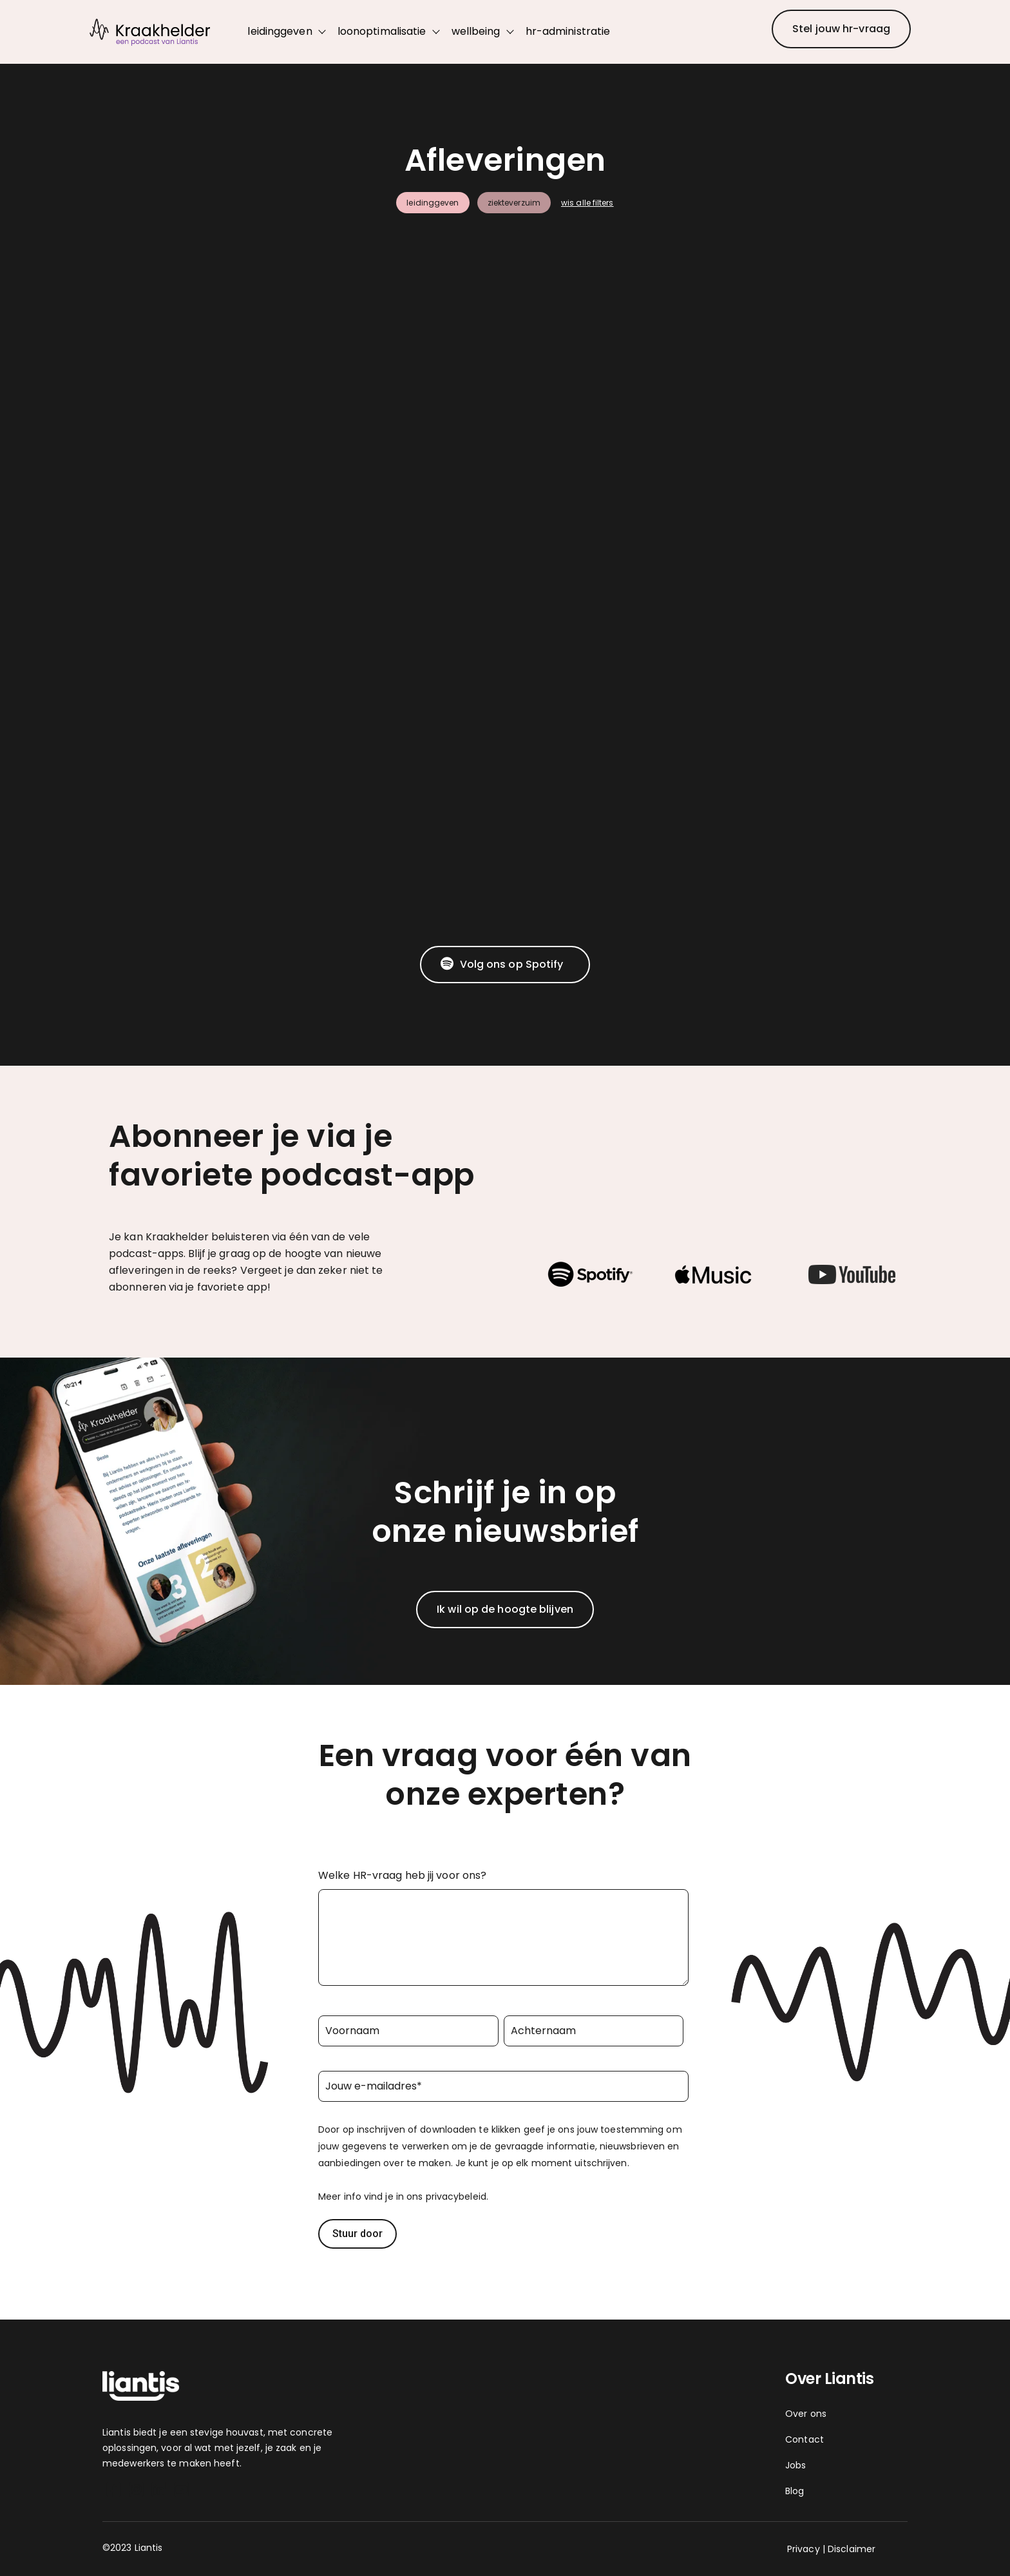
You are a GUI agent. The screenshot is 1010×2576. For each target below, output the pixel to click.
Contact (804, 2439)
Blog (794, 2491)
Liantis (117, 2432)
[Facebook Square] (114, 2491)
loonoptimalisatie (382, 31)
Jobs (795, 2465)
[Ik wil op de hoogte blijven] (505, 1609)
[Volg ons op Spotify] (505, 964)
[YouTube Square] (181, 2491)
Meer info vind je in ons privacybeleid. (403, 2196)
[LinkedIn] (159, 2491)
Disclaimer (851, 2548)
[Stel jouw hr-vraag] (841, 29)
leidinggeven (279, 31)
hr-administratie (568, 31)
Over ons (805, 2413)
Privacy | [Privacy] (806, 2548)
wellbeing (476, 31)
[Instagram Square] (136, 2491)
